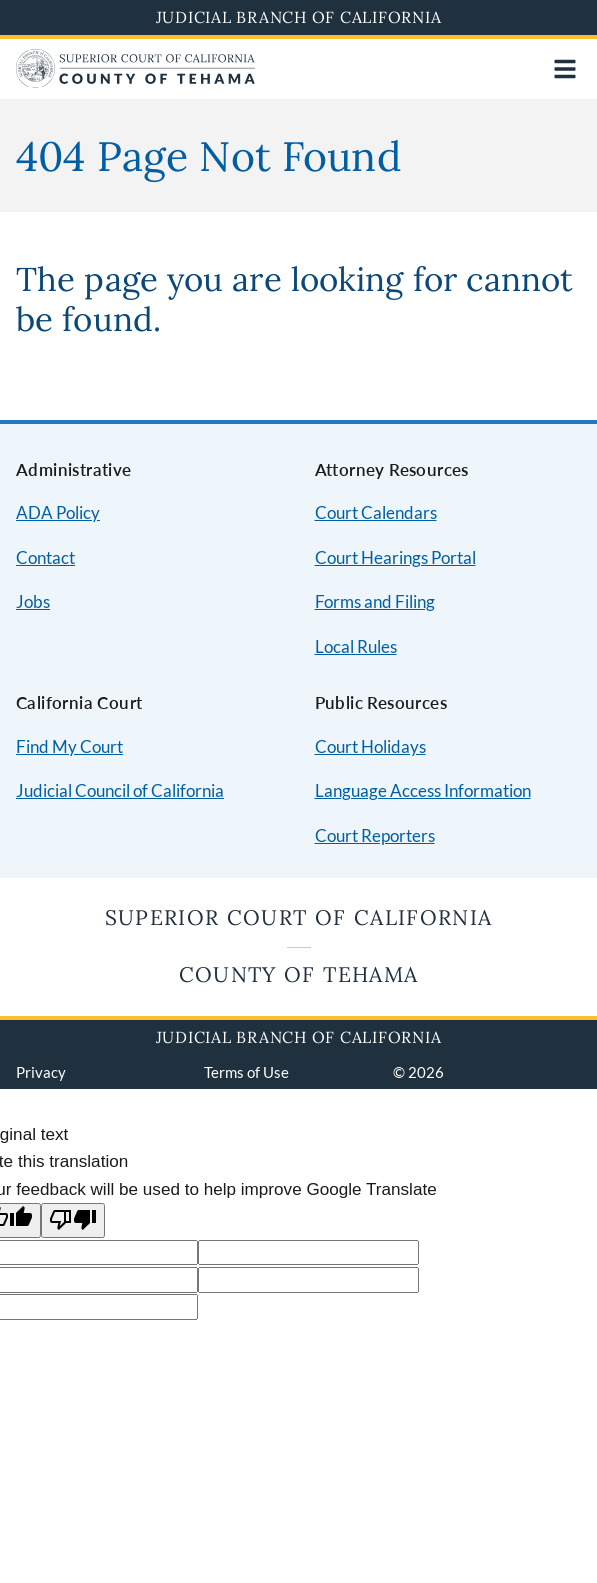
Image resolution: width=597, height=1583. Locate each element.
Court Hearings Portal (395, 557)
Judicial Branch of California (299, 17)
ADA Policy (58, 512)
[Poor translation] (73, 1220)
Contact (45, 557)
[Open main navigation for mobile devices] (565, 69)
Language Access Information (423, 790)
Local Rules (356, 646)
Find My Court (69, 746)
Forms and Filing (375, 601)
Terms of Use (246, 1072)
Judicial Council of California (120, 790)
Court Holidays (370, 746)
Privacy (41, 1072)
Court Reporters (375, 835)
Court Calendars (376, 512)
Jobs (33, 601)
